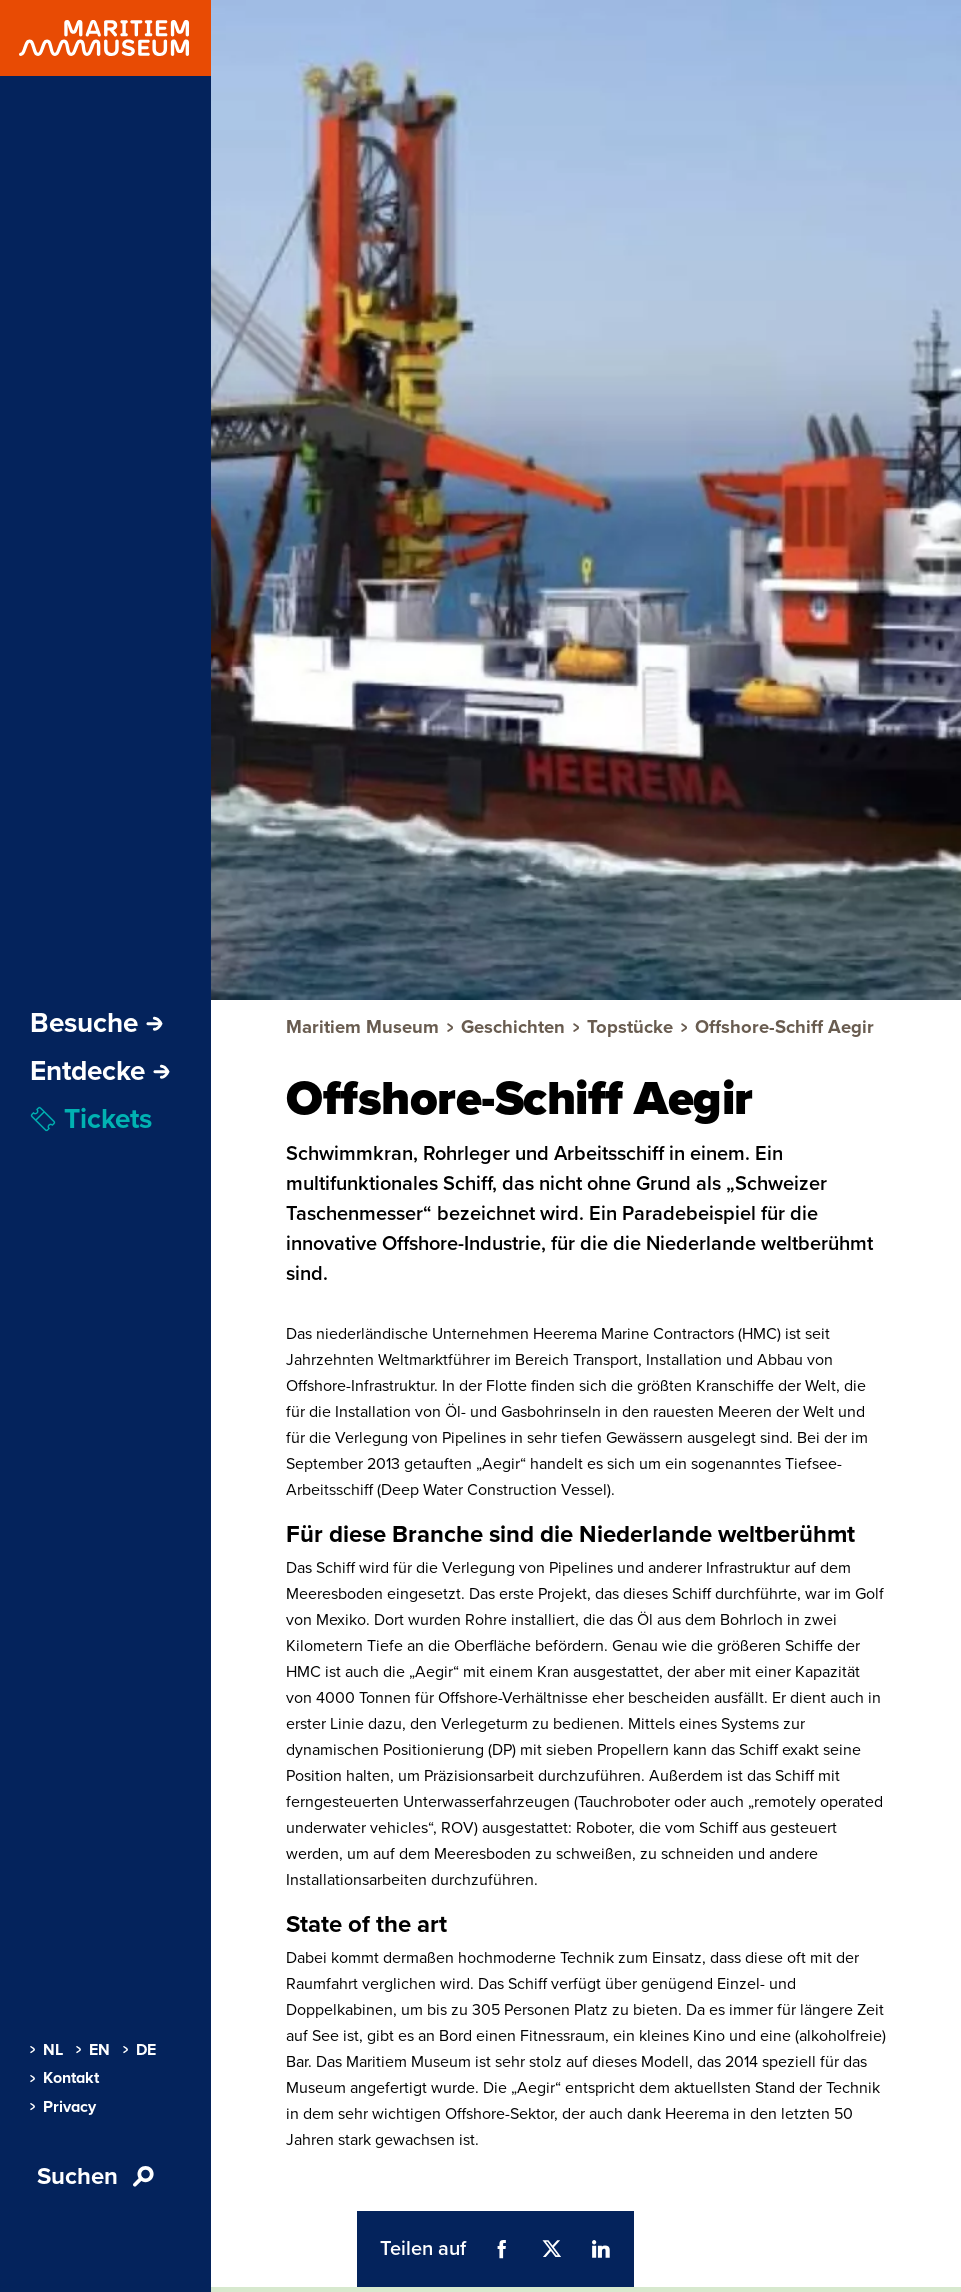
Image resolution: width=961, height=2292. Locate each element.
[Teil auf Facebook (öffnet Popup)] (502, 2249)
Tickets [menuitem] (91, 1119)
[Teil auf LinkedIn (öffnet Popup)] (601, 2249)
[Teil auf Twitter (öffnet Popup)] (551, 2249)
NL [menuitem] (46, 2050)
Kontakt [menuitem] (64, 2078)
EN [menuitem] (93, 2050)
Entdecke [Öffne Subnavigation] (100, 1071)
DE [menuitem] (139, 2050)
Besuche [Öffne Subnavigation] (96, 1023)
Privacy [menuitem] (63, 2107)
